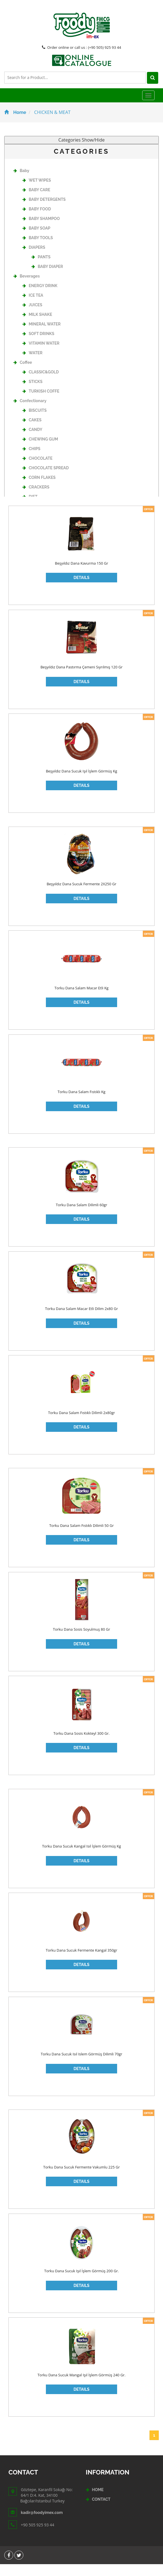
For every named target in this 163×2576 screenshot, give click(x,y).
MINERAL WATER (42, 335)
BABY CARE (36, 201)
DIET (30, 508)
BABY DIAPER (47, 278)
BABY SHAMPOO (41, 230)
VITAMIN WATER (41, 355)
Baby (21, 182)
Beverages (27, 287)
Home (15, 124)
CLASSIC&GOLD (41, 383)
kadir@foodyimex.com (42, 2524)
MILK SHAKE (37, 326)
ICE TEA (33, 307)
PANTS (41, 268)
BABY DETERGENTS (44, 211)
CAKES (32, 431)
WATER (33, 364)
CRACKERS (36, 498)
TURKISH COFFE (41, 402)
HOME (98, 2501)
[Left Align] (9, 89)
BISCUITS (34, 422)
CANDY (32, 441)
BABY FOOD (37, 220)
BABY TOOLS (38, 249)
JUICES (32, 316)
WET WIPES (37, 192)
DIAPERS (34, 259)
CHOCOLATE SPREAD (46, 479)
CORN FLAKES (39, 489)
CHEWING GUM (40, 450)
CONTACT (101, 2511)
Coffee (23, 374)
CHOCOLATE (37, 470)
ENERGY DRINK (40, 297)
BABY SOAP (36, 239)
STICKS (33, 393)
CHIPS (31, 460)
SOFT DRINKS (38, 345)
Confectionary (30, 412)
